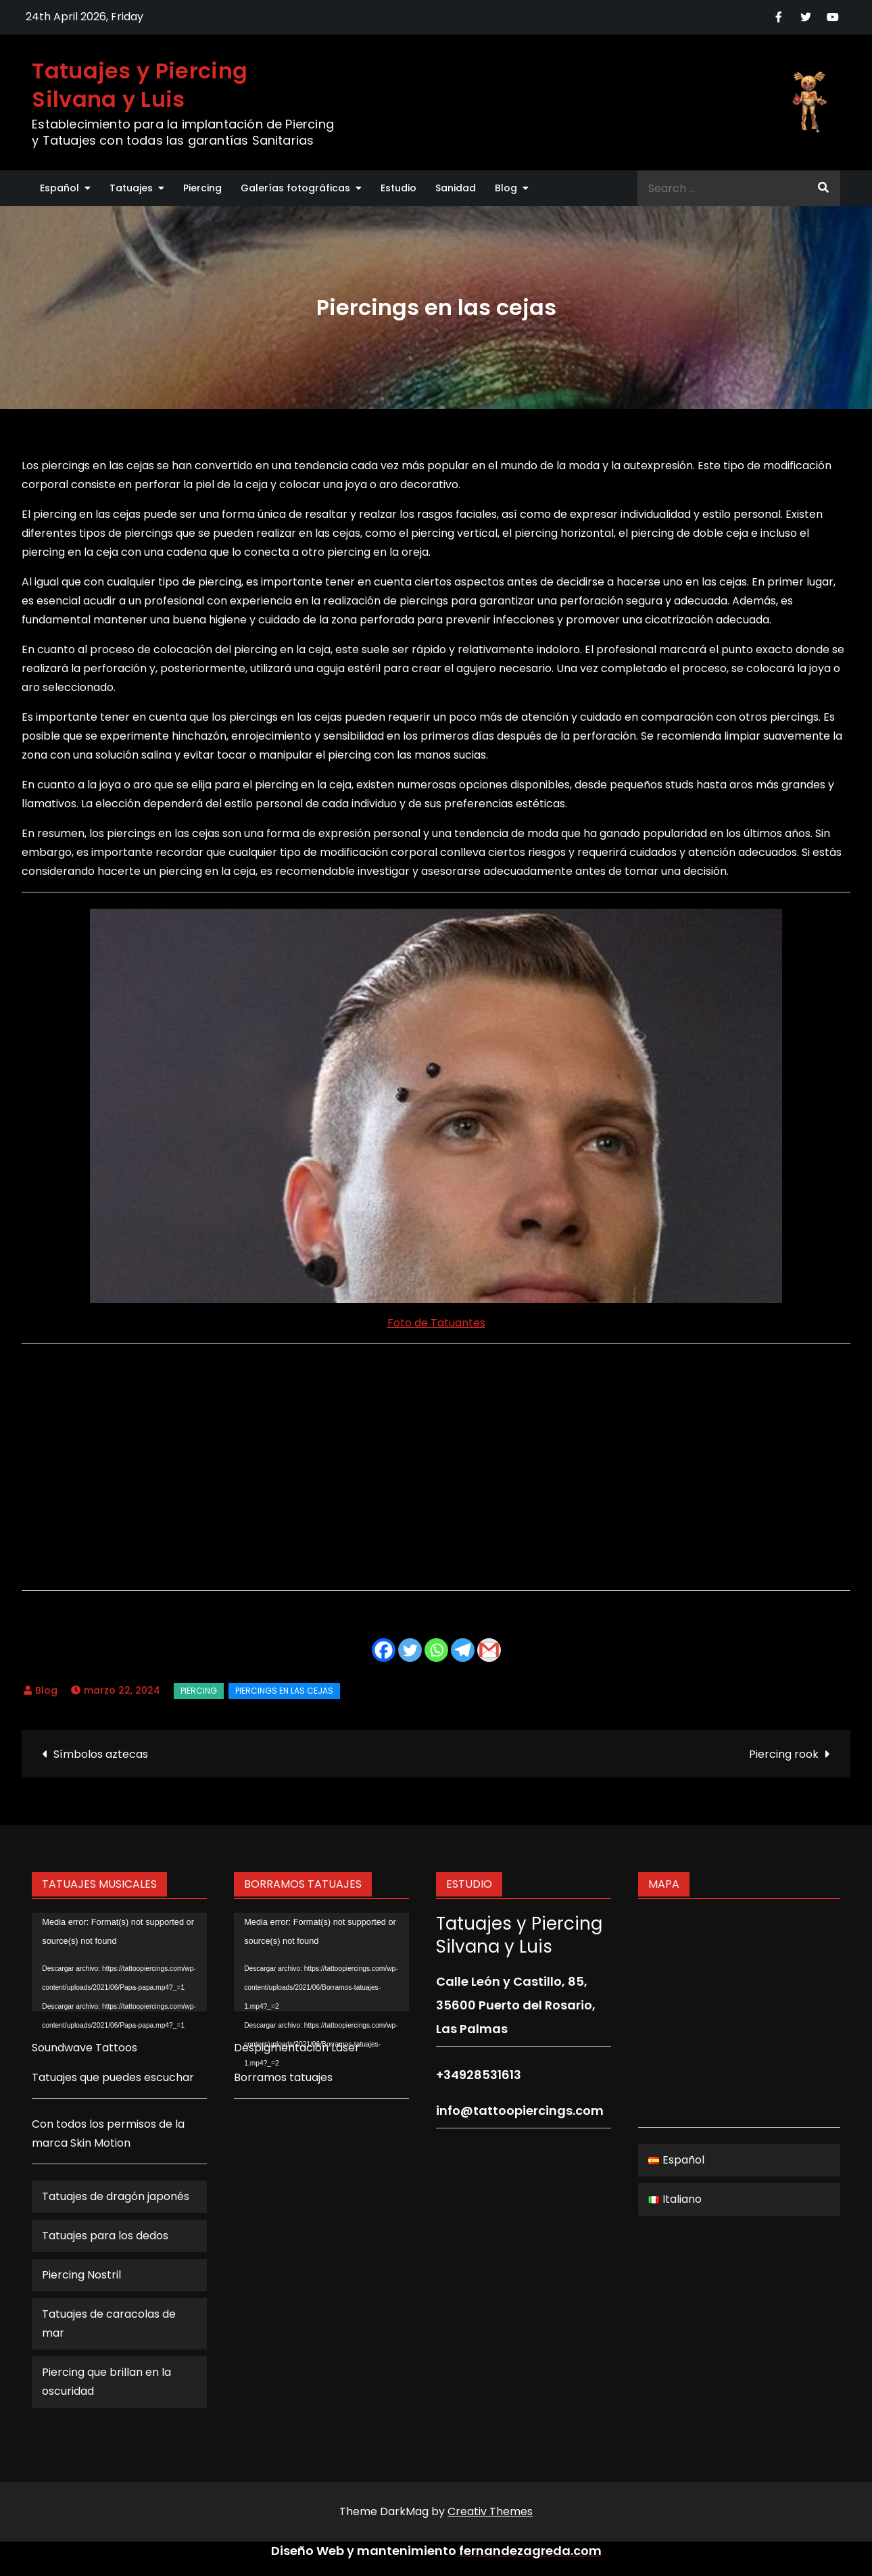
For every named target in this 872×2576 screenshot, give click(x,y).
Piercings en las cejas (284, 1690)
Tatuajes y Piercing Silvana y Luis (139, 84)
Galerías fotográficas (295, 188)
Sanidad (455, 188)
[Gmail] (489, 1650)
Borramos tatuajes (283, 2077)
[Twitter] (410, 1650)
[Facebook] (383, 1650)
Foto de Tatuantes (436, 1323)
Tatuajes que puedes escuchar (113, 2077)
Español (59, 188)
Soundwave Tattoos (84, 2047)
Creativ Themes (490, 2511)
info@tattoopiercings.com (520, 2110)
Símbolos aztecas (100, 1754)
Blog (506, 188)
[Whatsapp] (436, 1650)
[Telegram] (463, 1650)
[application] (119, 1962)
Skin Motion (100, 2143)
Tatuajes (131, 188)
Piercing (202, 188)
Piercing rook (784, 1754)
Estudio (398, 188)
